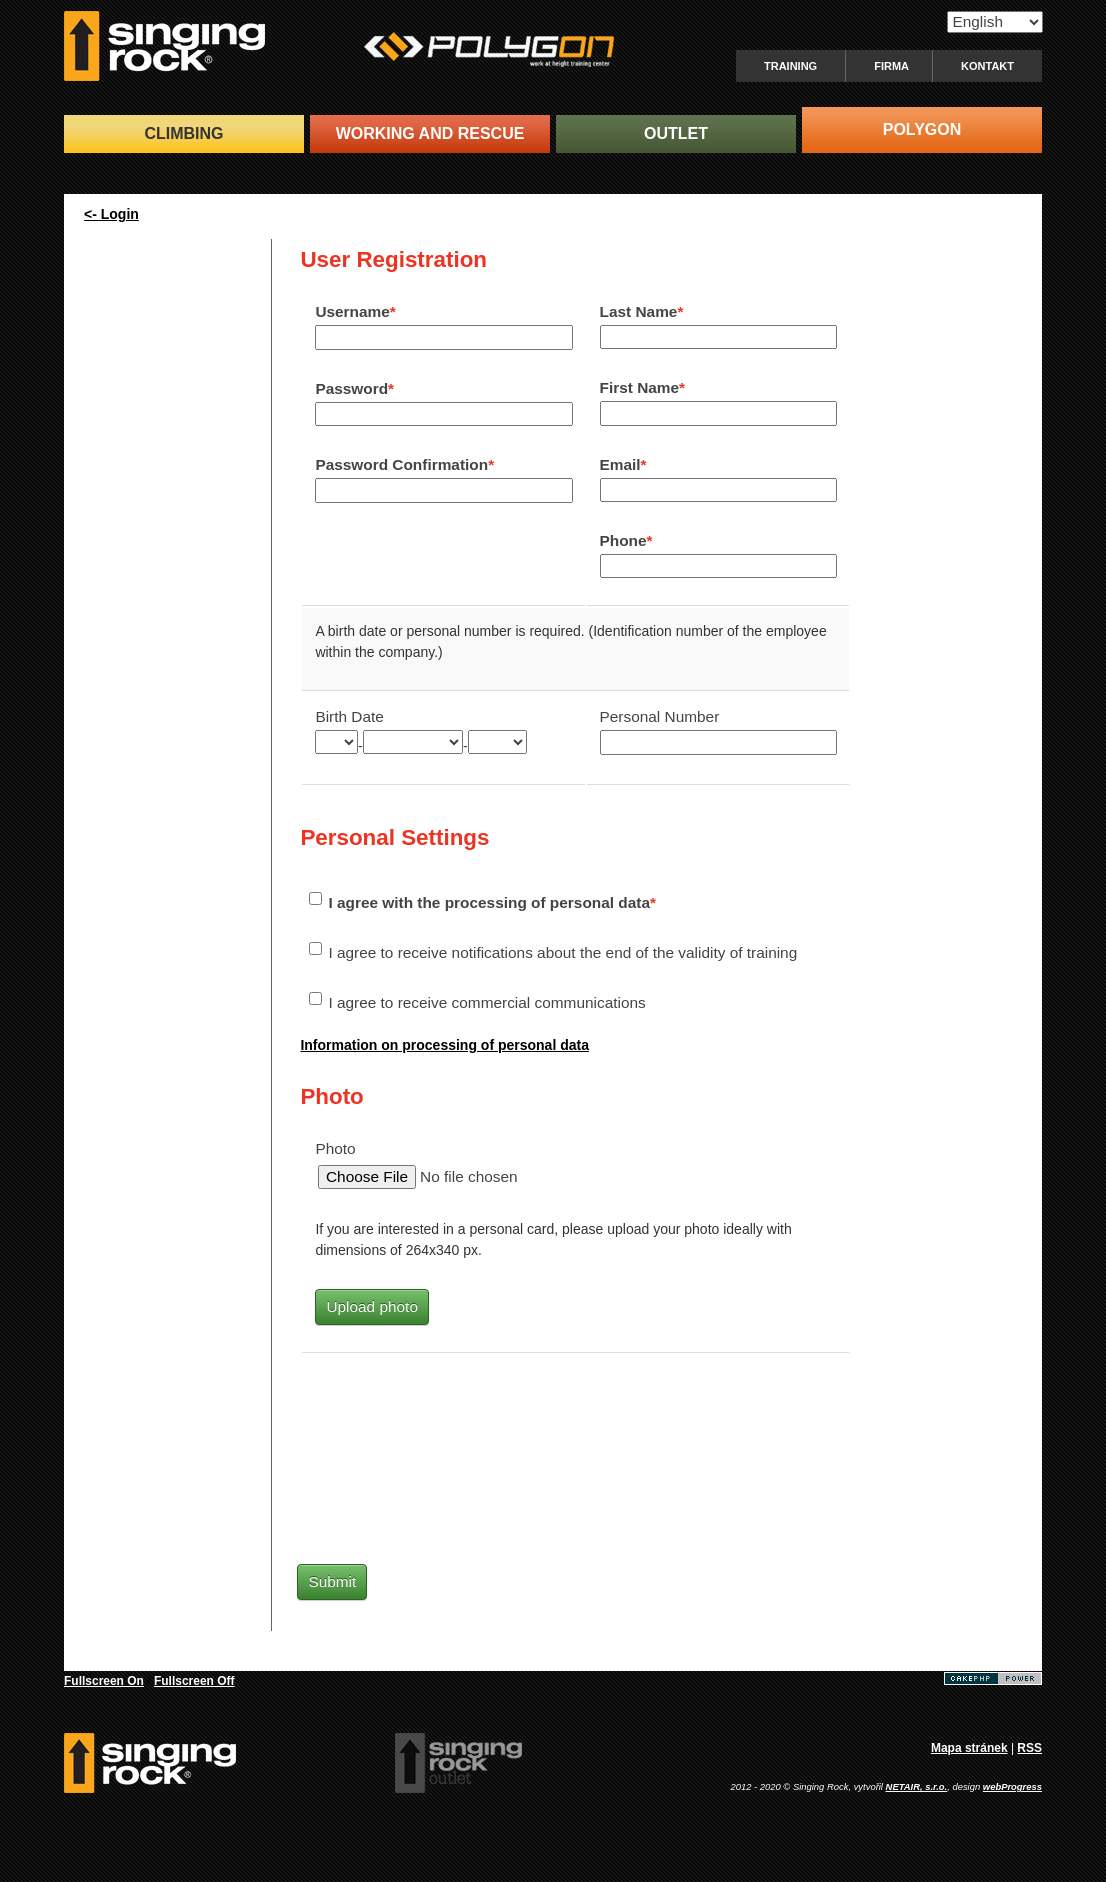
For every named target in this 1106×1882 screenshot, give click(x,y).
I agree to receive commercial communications (486, 1002)
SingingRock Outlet (458, 1763)
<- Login (111, 214)
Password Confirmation (401, 464)
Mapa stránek (969, 1748)
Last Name (639, 311)
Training (790, 66)
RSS (1029, 1748)
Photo (335, 1148)
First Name (640, 387)
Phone (623, 540)
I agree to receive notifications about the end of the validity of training (562, 952)
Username (352, 311)
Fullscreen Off (194, 1681)
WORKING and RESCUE (430, 133)
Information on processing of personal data (444, 1045)
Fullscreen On (104, 1681)
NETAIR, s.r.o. (917, 1786)
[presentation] (470, 1462)
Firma (891, 66)
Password (351, 388)
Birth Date (349, 716)
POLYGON (922, 129)
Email (620, 464)
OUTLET (676, 133)
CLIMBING (183, 133)
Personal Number (660, 716)
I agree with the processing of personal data (489, 902)
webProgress (1012, 1786)
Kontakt (987, 66)
